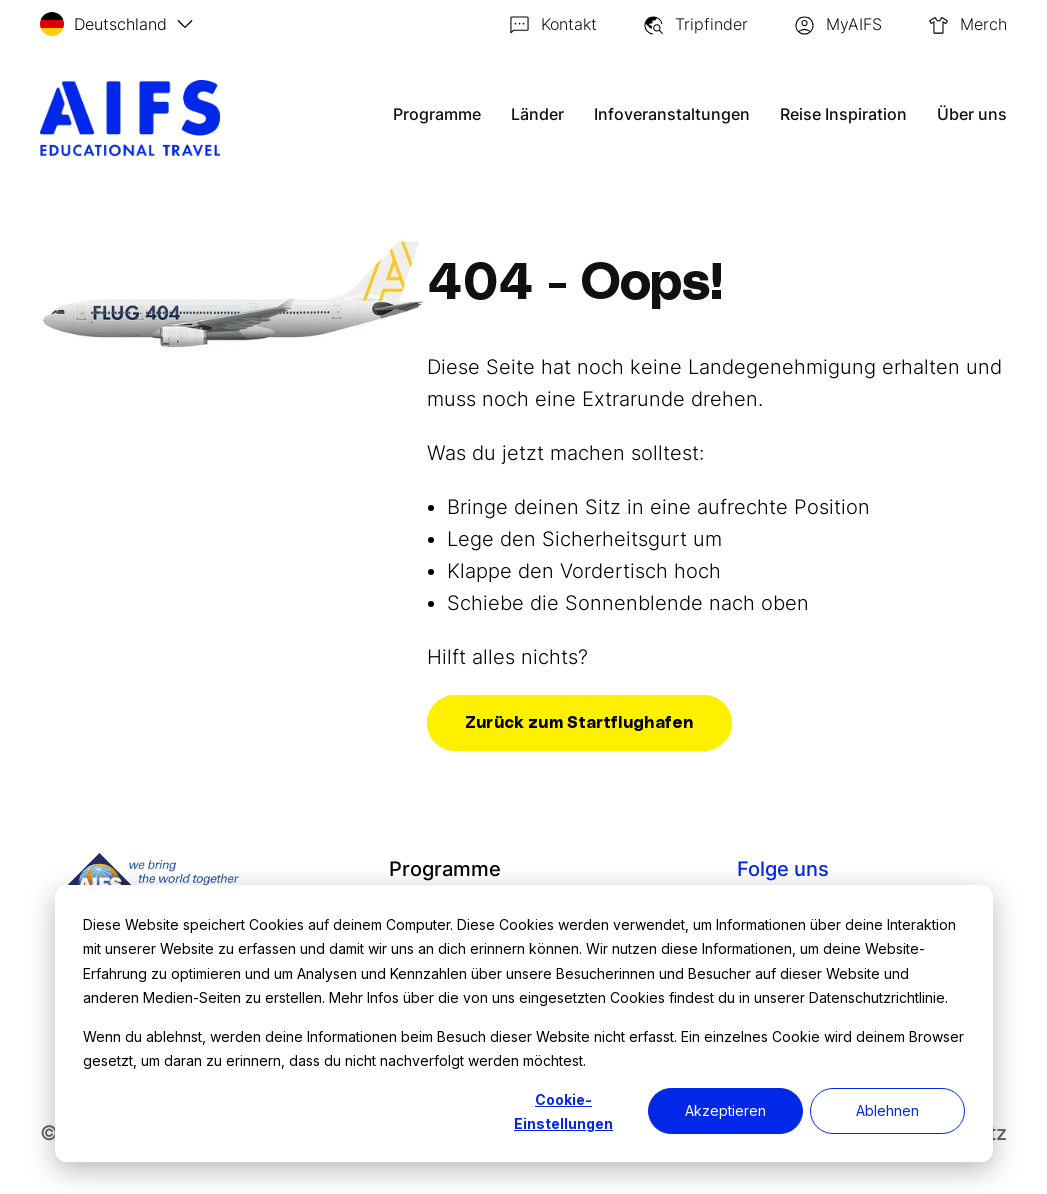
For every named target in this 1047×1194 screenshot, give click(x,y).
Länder (541, 114)
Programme (440, 114)
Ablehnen (887, 1110)
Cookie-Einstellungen (563, 1112)
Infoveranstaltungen (674, 114)
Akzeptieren (725, 1110)
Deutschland (103, 24)
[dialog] (524, 1023)
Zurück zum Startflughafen (579, 723)
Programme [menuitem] (444, 869)
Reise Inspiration (844, 114)
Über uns (972, 114)
